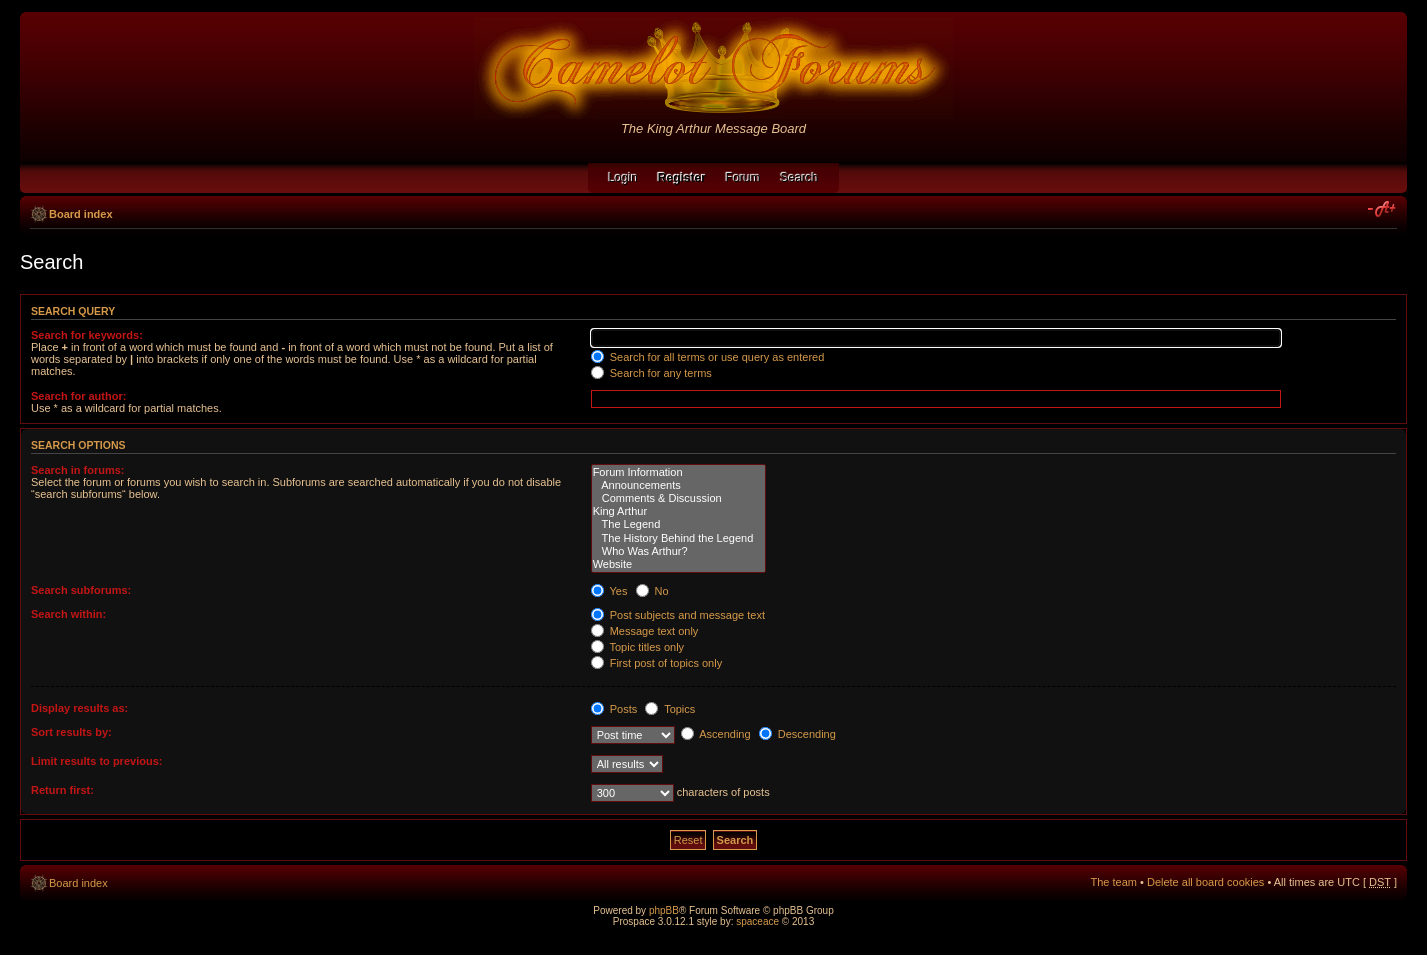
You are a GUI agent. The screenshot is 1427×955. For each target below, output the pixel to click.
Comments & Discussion (679, 498)
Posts (614, 709)
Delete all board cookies (1205, 882)
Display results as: (79, 708)
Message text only (645, 631)
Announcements (679, 485)
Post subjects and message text (678, 615)
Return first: (62, 790)
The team (1114, 882)
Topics (670, 709)
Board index (81, 214)
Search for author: (78, 396)
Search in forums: (78, 470)
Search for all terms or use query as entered (708, 357)
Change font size (1382, 210)
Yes (609, 591)
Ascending (716, 734)
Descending (797, 734)
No (652, 591)
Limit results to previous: (96, 761)
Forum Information (679, 472)
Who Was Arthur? (679, 551)
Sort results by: (71, 732)
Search (800, 178)
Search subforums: (81, 590)
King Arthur (679, 511)
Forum (743, 178)
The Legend (679, 524)
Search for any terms (651, 373)
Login (622, 178)
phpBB (664, 910)
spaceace (757, 921)
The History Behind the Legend (679, 538)
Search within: (68, 614)
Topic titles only (637, 647)
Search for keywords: (87, 335)
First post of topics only (657, 663)
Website (679, 564)
